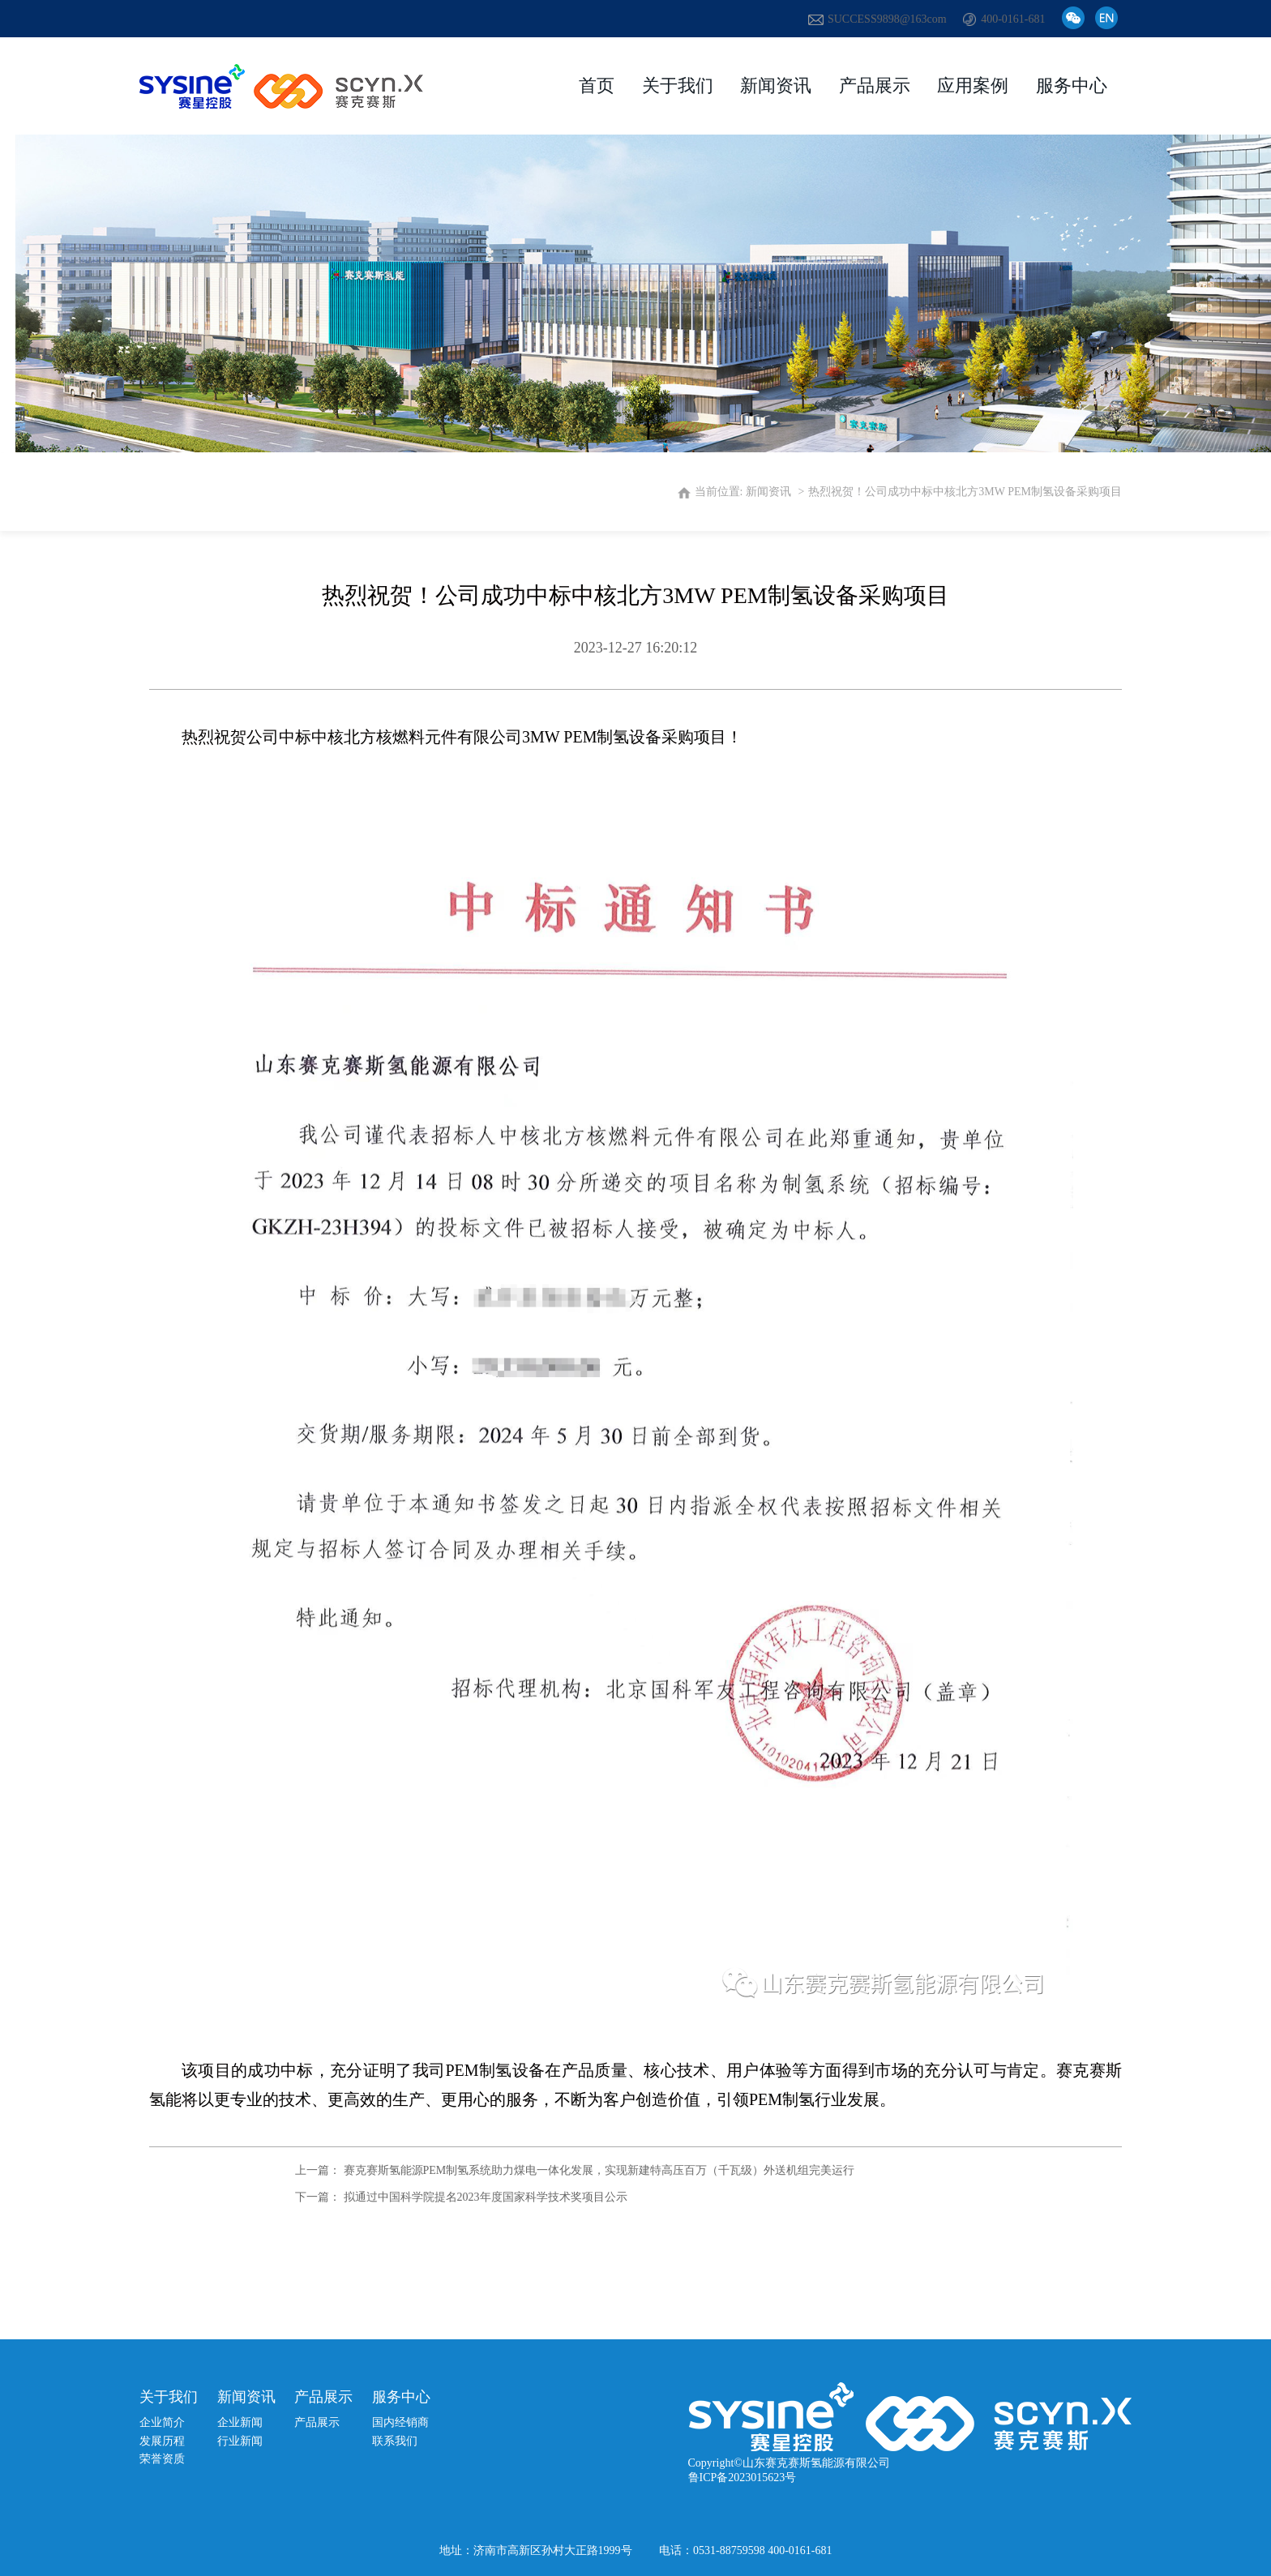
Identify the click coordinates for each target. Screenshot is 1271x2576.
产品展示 (874, 85)
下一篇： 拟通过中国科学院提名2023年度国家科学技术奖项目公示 (461, 2197)
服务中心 (1071, 85)
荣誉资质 (162, 2459)
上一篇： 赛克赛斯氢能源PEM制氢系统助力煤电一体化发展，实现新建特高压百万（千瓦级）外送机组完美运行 (574, 2170)
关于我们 (677, 85)
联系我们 (394, 2441)
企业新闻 (240, 2422)
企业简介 (162, 2422)
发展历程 (162, 2441)
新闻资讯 (775, 85)
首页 (596, 85)
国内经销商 (400, 2422)
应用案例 (972, 85)
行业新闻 (240, 2441)
